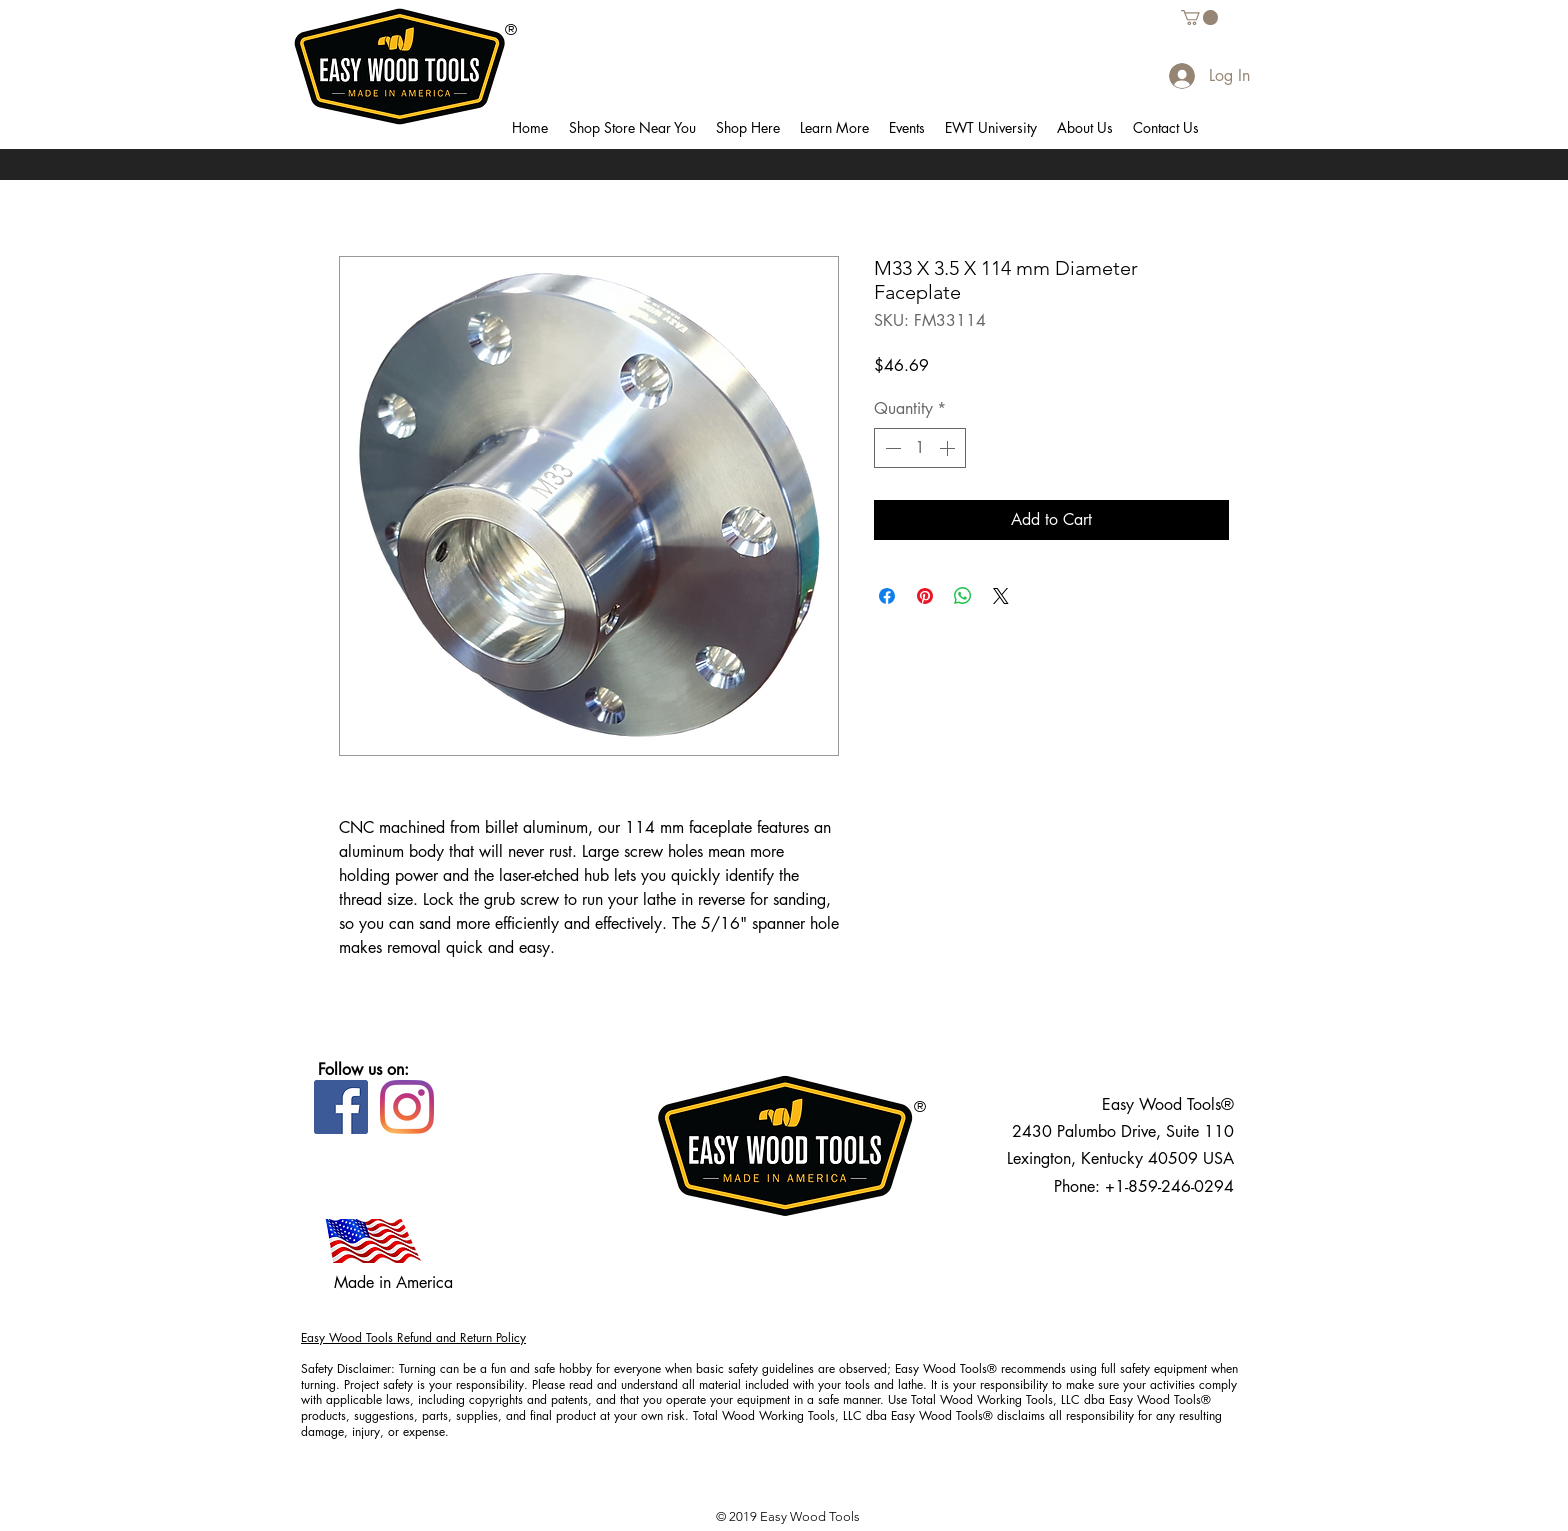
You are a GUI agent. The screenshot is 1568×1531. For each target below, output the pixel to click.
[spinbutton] (920, 448)
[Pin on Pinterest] (925, 596)
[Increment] (949, 448)
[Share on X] (1001, 596)
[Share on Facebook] (887, 596)
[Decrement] (891, 448)
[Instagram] (407, 1107)
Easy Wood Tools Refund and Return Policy (413, 1337)
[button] (632, 128)
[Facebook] (341, 1107)
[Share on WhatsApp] (963, 596)
